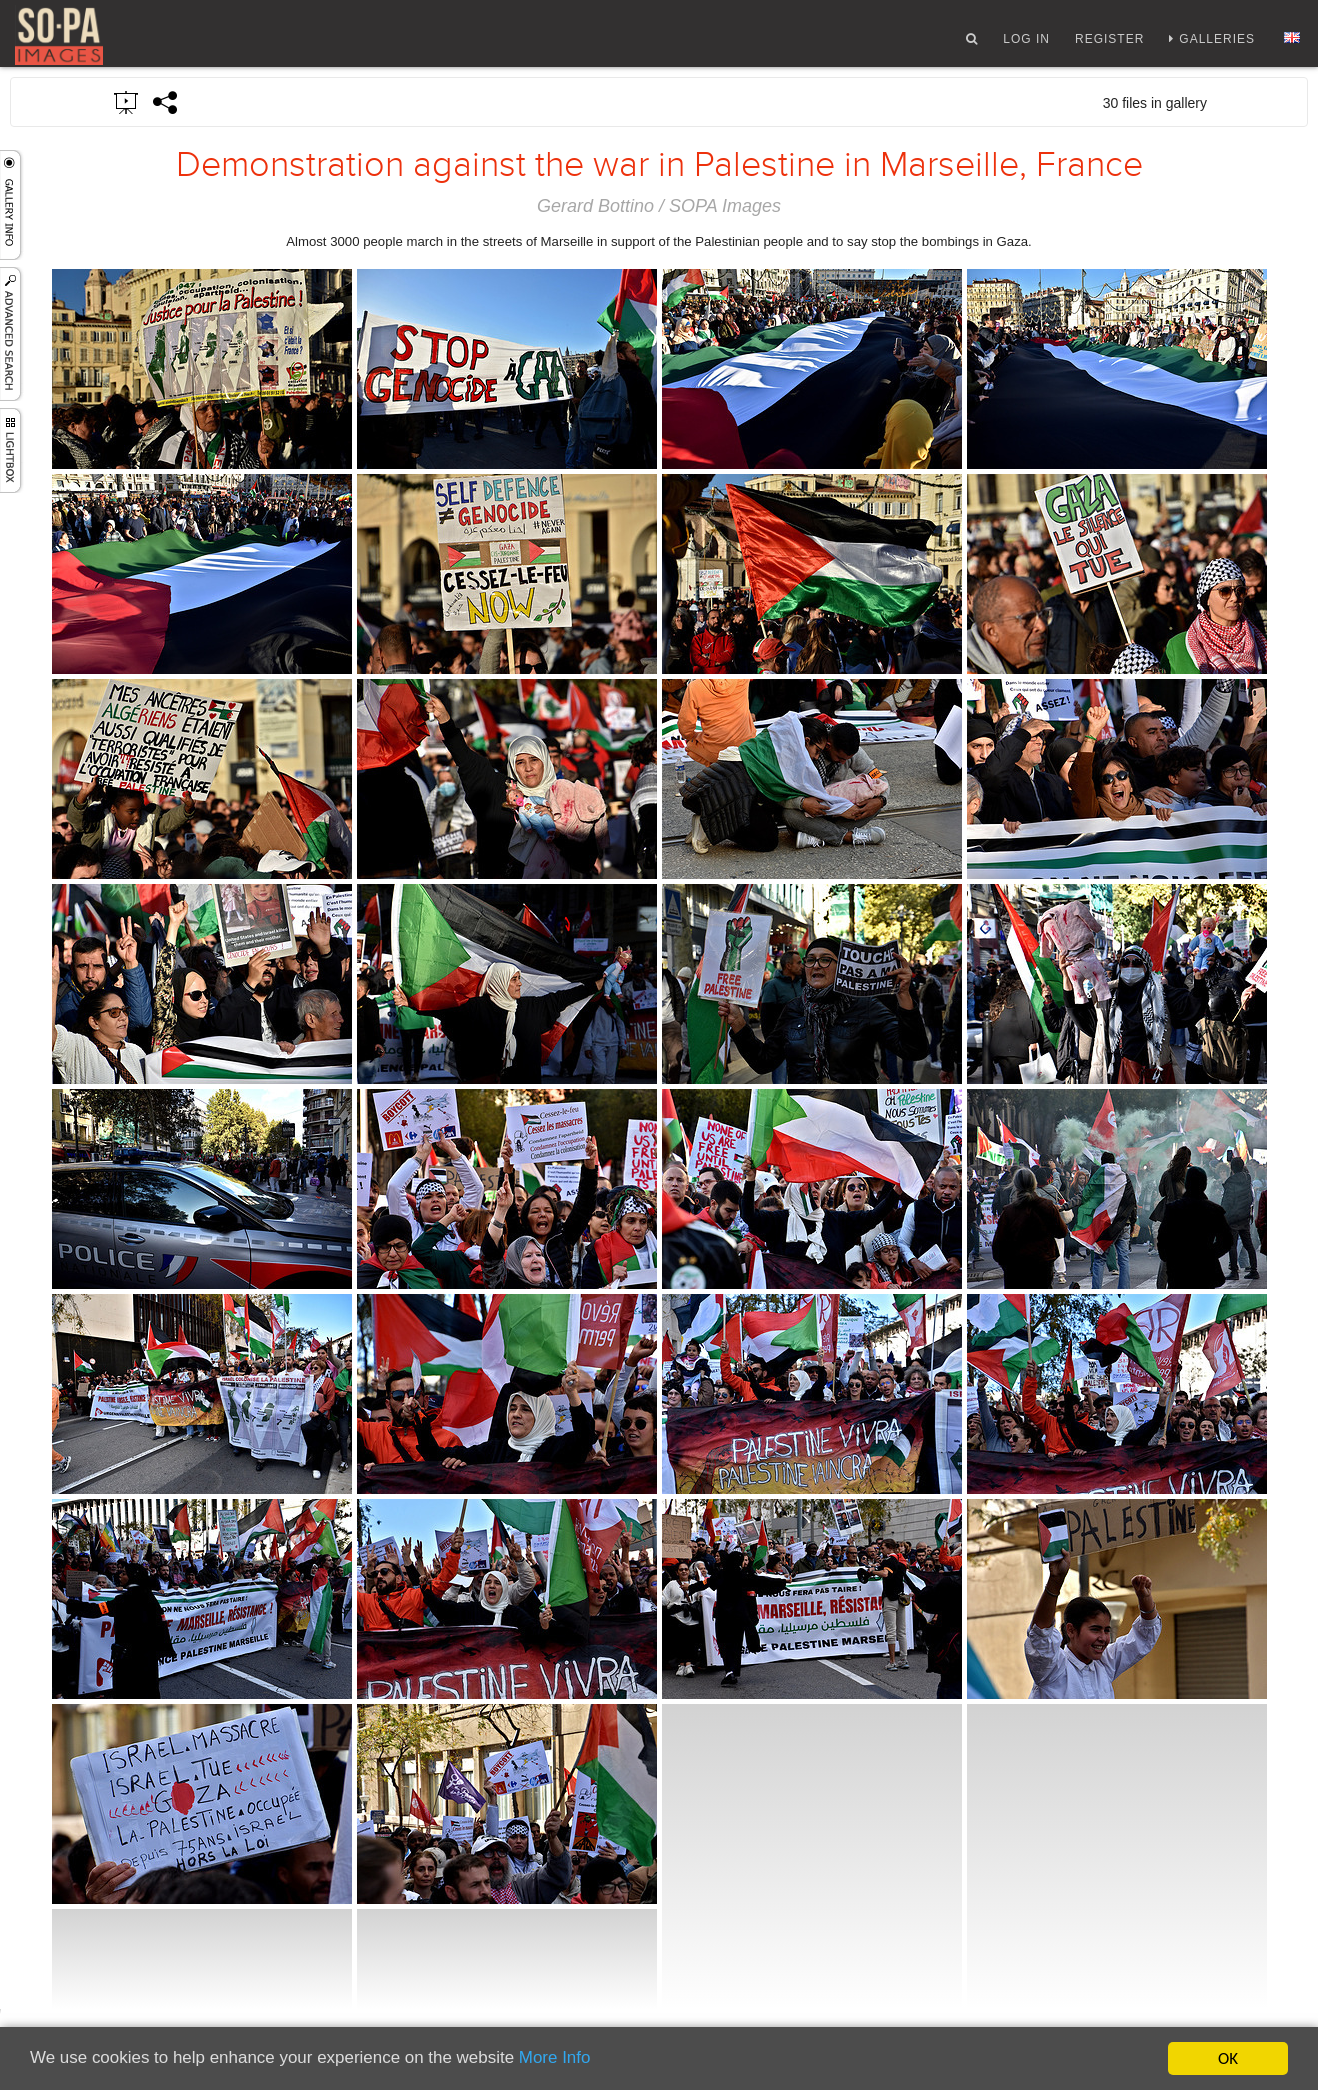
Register (1109, 43)
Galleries (1217, 43)
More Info (556, 2059)
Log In (1026, 43)
